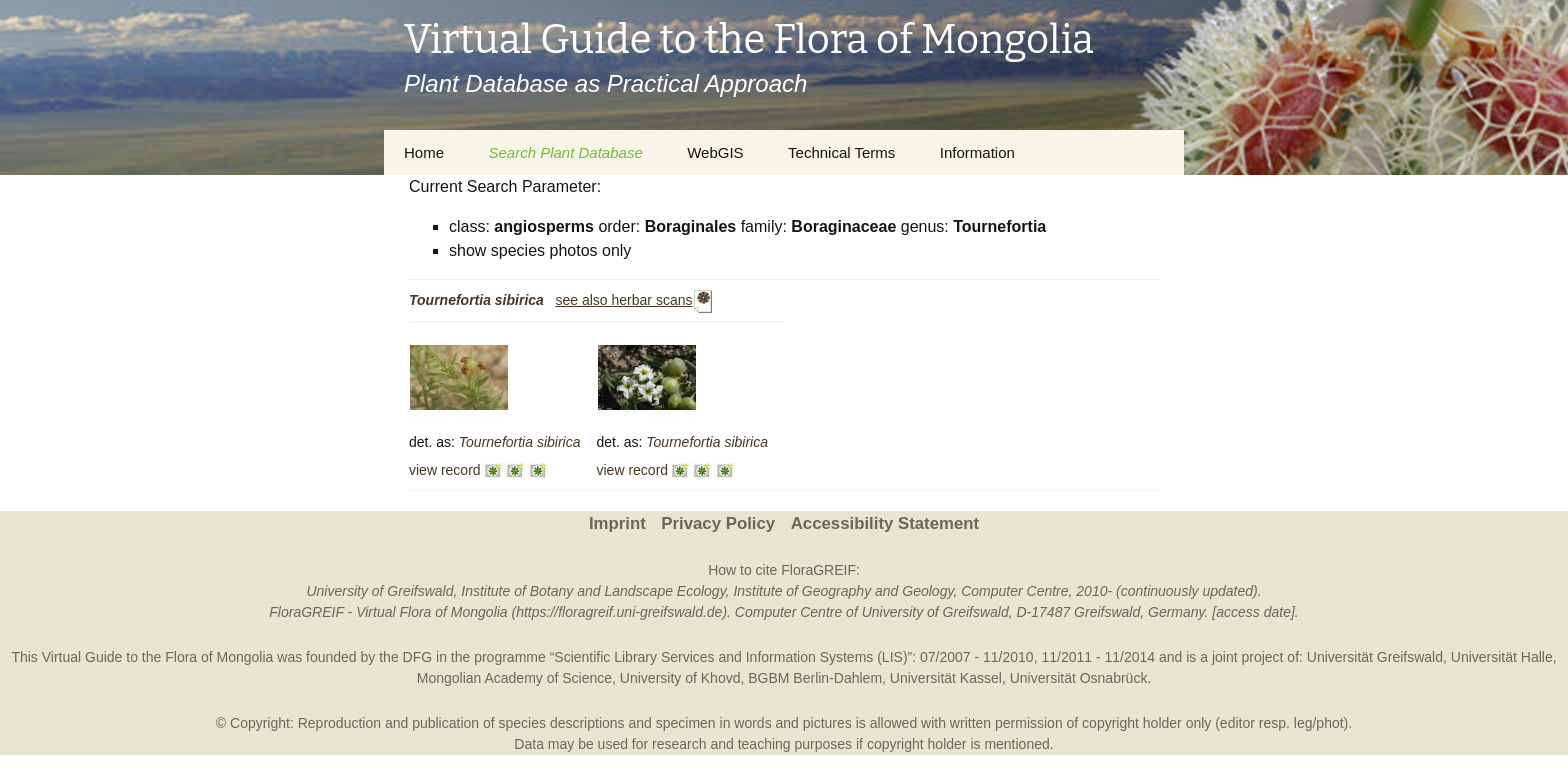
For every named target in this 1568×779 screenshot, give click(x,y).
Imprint (617, 523)
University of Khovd (680, 678)
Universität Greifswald (1375, 657)
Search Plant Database (565, 152)
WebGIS (715, 152)
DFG (418, 657)
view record (445, 470)
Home (424, 152)
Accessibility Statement (885, 523)
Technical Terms (841, 152)
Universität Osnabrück (1079, 678)
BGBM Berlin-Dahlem (815, 678)
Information (977, 152)
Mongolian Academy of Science (514, 678)
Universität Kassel (946, 678)
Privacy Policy (718, 523)
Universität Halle (1502, 657)
